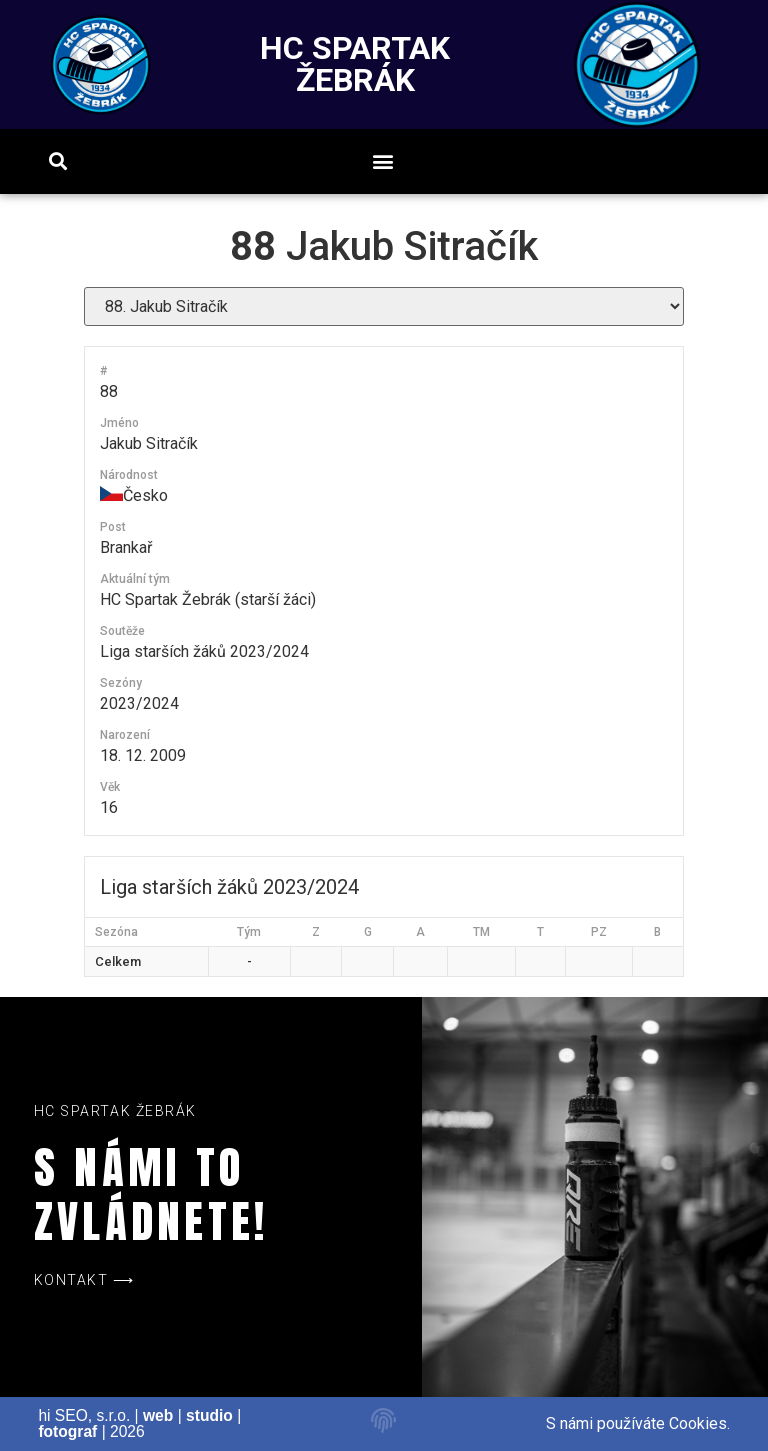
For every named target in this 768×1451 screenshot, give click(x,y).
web (158, 1415)
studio (209, 1415)
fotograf (67, 1431)
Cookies (698, 1423)
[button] (382, 161)
